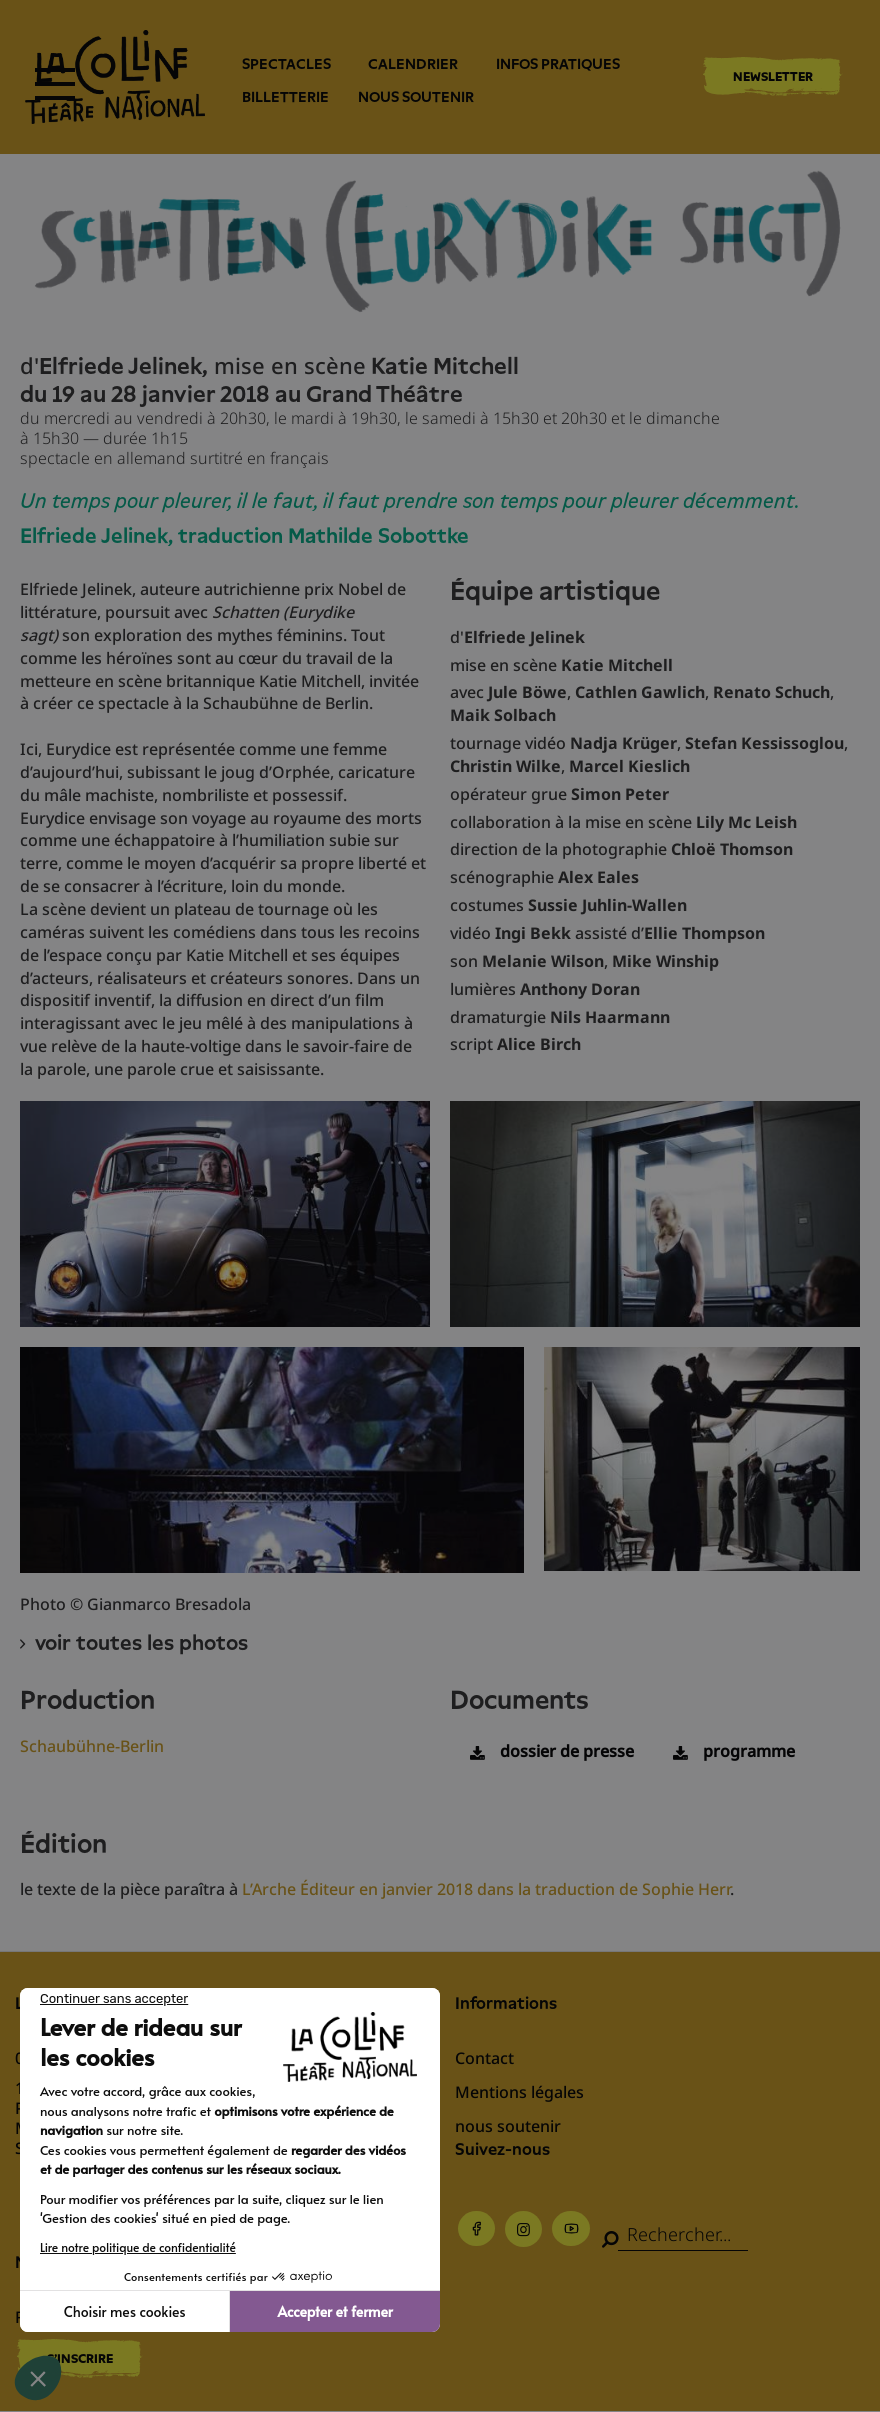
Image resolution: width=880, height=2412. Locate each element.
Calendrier (413, 64)
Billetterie (285, 97)
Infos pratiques (558, 64)
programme (749, 1751)
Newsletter (773, 76)
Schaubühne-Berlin (92, 1746)
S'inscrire (80, 2358)
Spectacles (286, 64)
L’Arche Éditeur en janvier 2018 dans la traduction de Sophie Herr (486, 1889)
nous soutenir (416, 97)
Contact (484, 2058)
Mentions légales (519, 2092)
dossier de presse (567, 1751)
